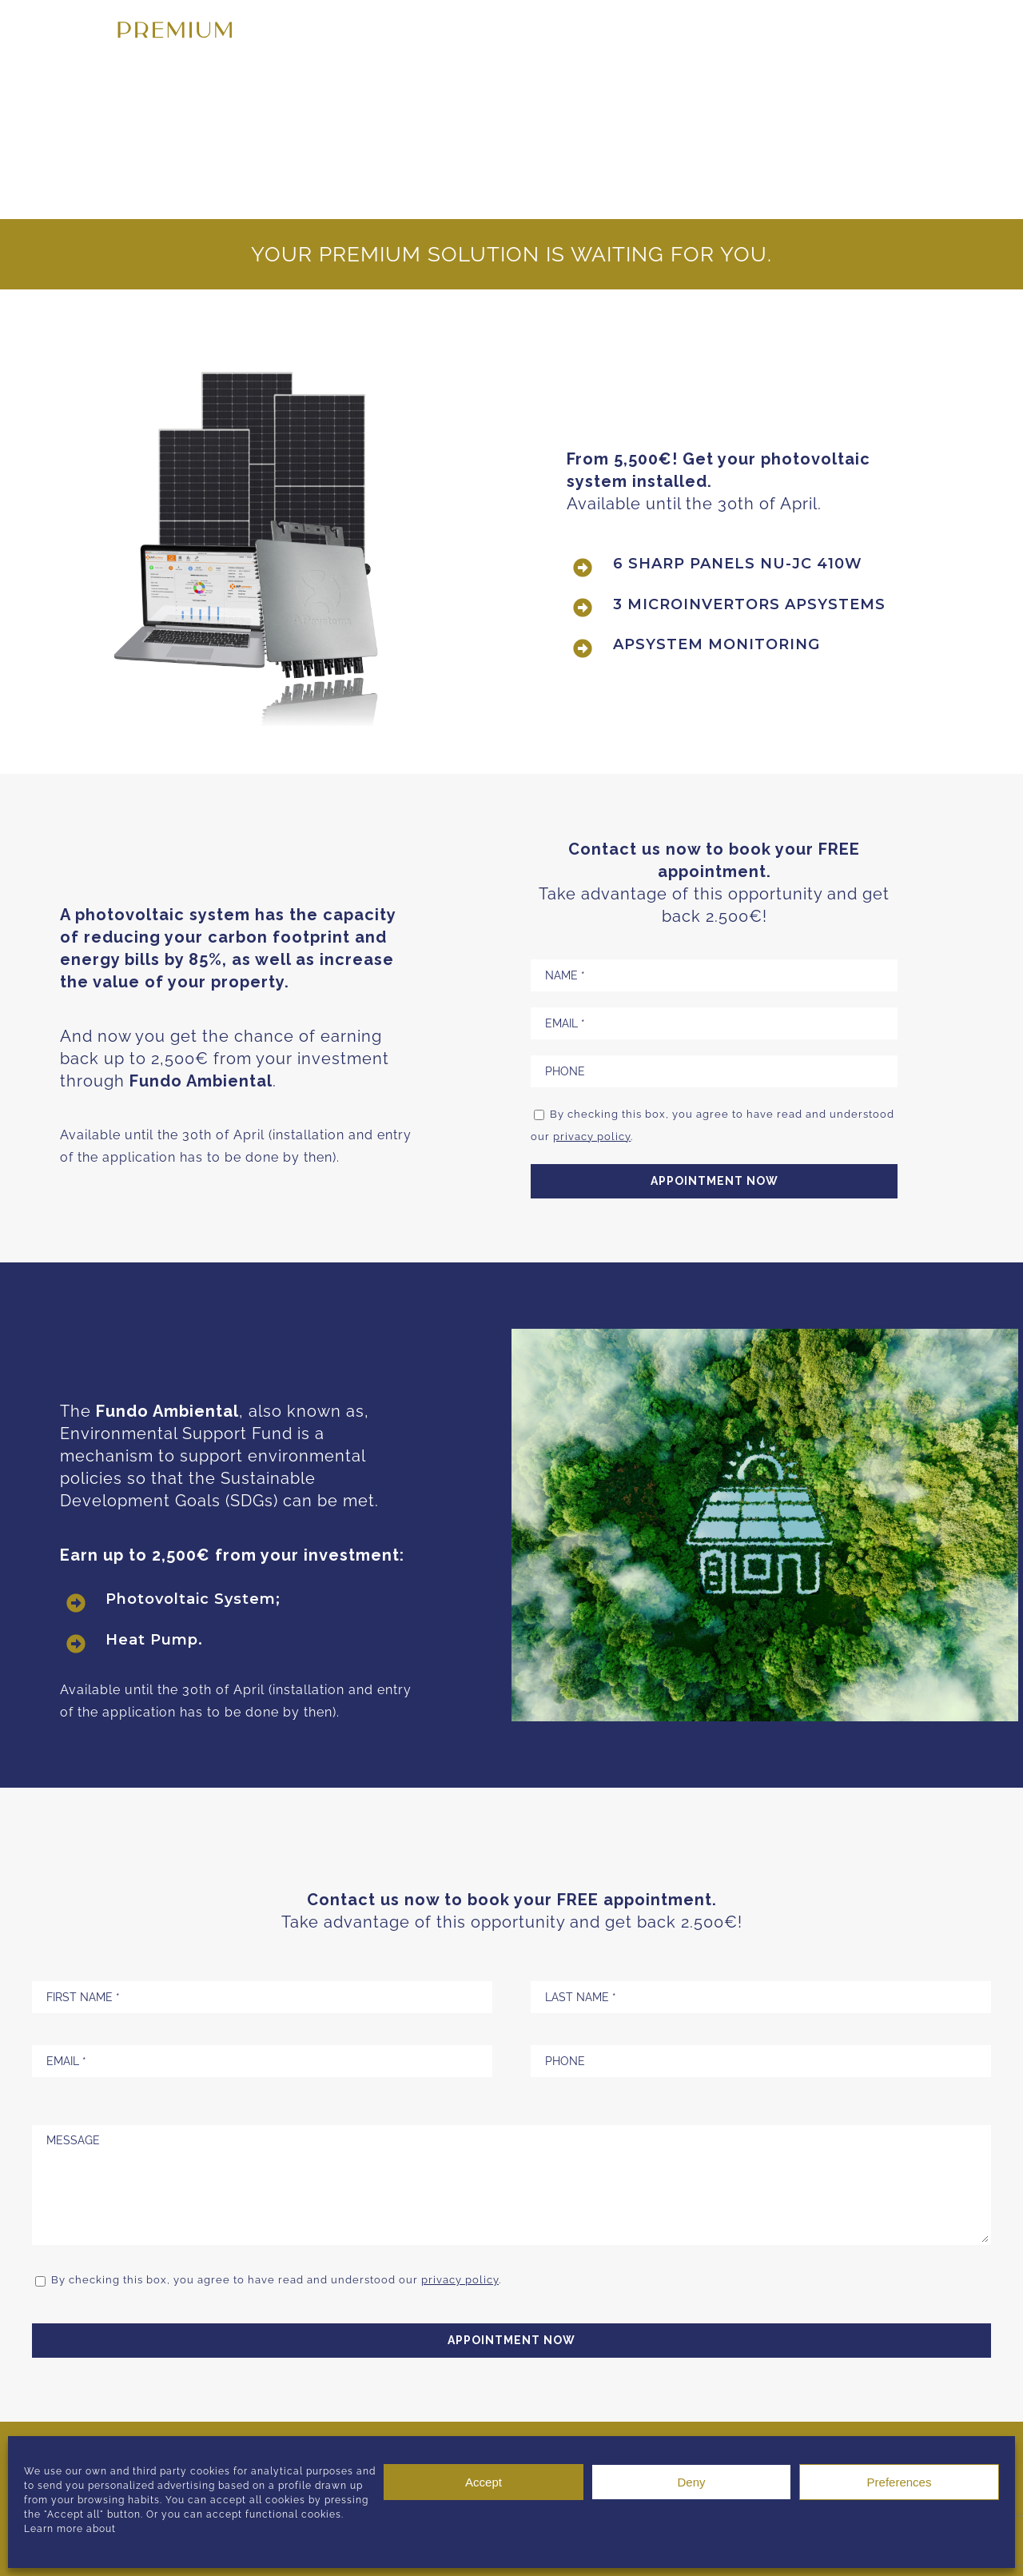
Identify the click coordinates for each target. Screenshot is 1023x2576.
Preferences (899, 2482)
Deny (691, 2482)
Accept (483, 2482)
